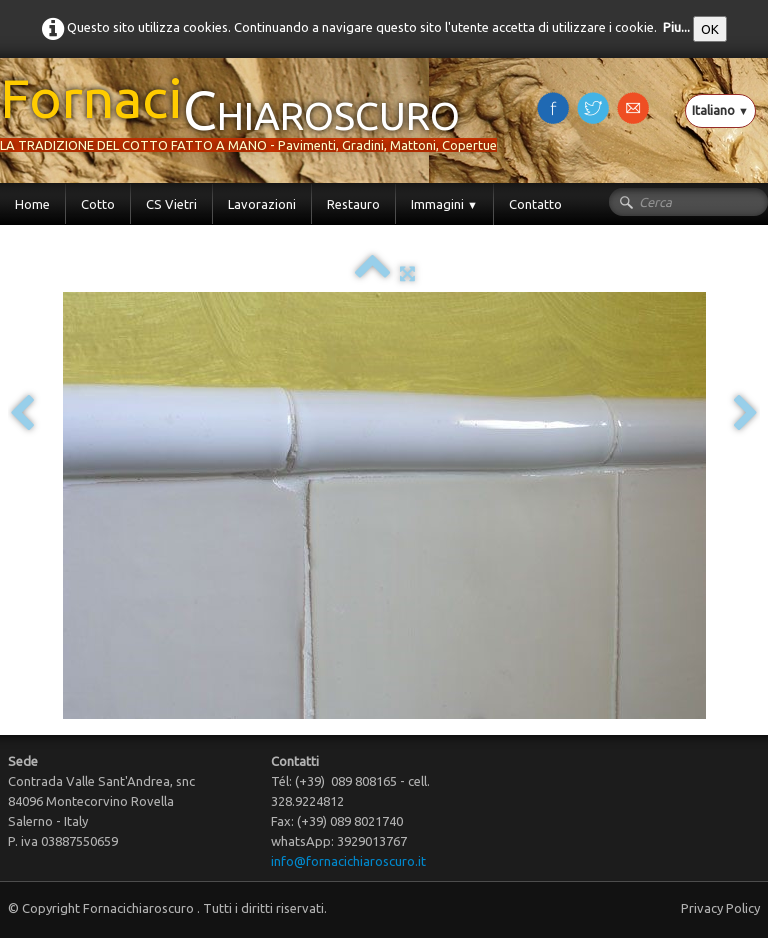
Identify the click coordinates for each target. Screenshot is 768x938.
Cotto (98, 204)
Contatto (535, 204)
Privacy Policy (720, 908)
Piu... (676, 27)
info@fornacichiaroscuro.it (348, 861)
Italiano (720, 110)
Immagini (444, 204)
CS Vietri (171, 204)
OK (710, 29)
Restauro (353, 204)
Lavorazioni (262, 204)
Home (32, 204)
